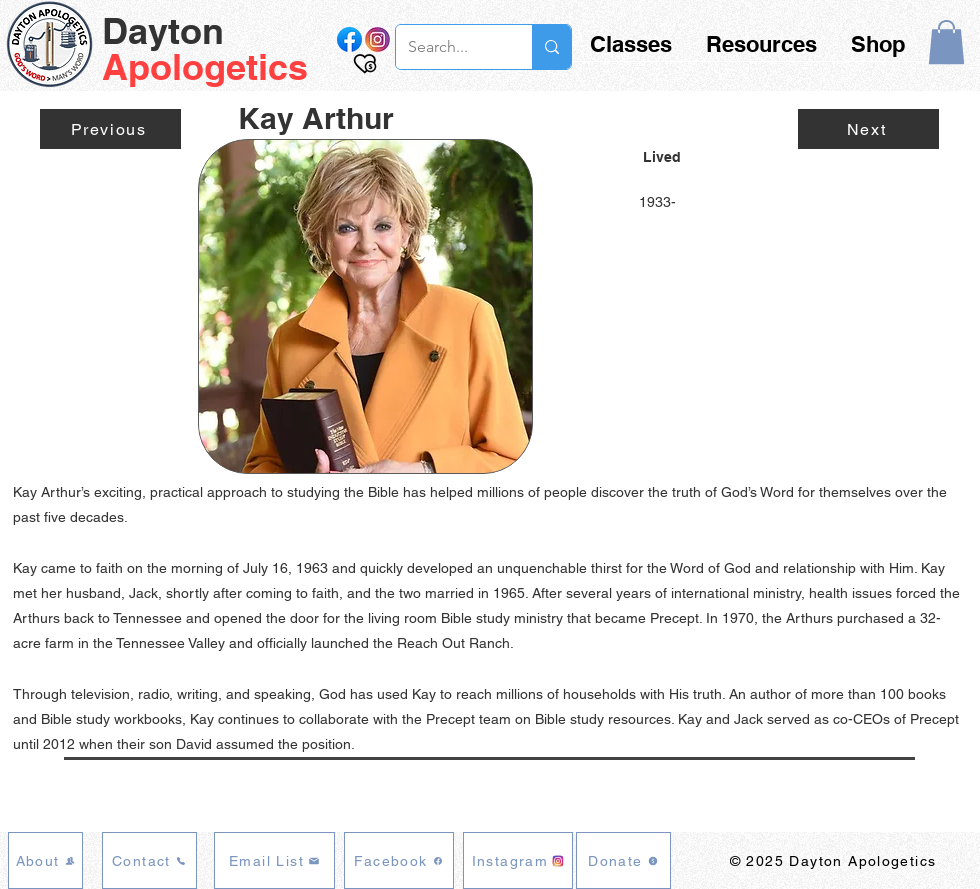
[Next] (868, 129)
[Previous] (110, 129)
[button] (946, 42)
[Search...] (449, 47)
